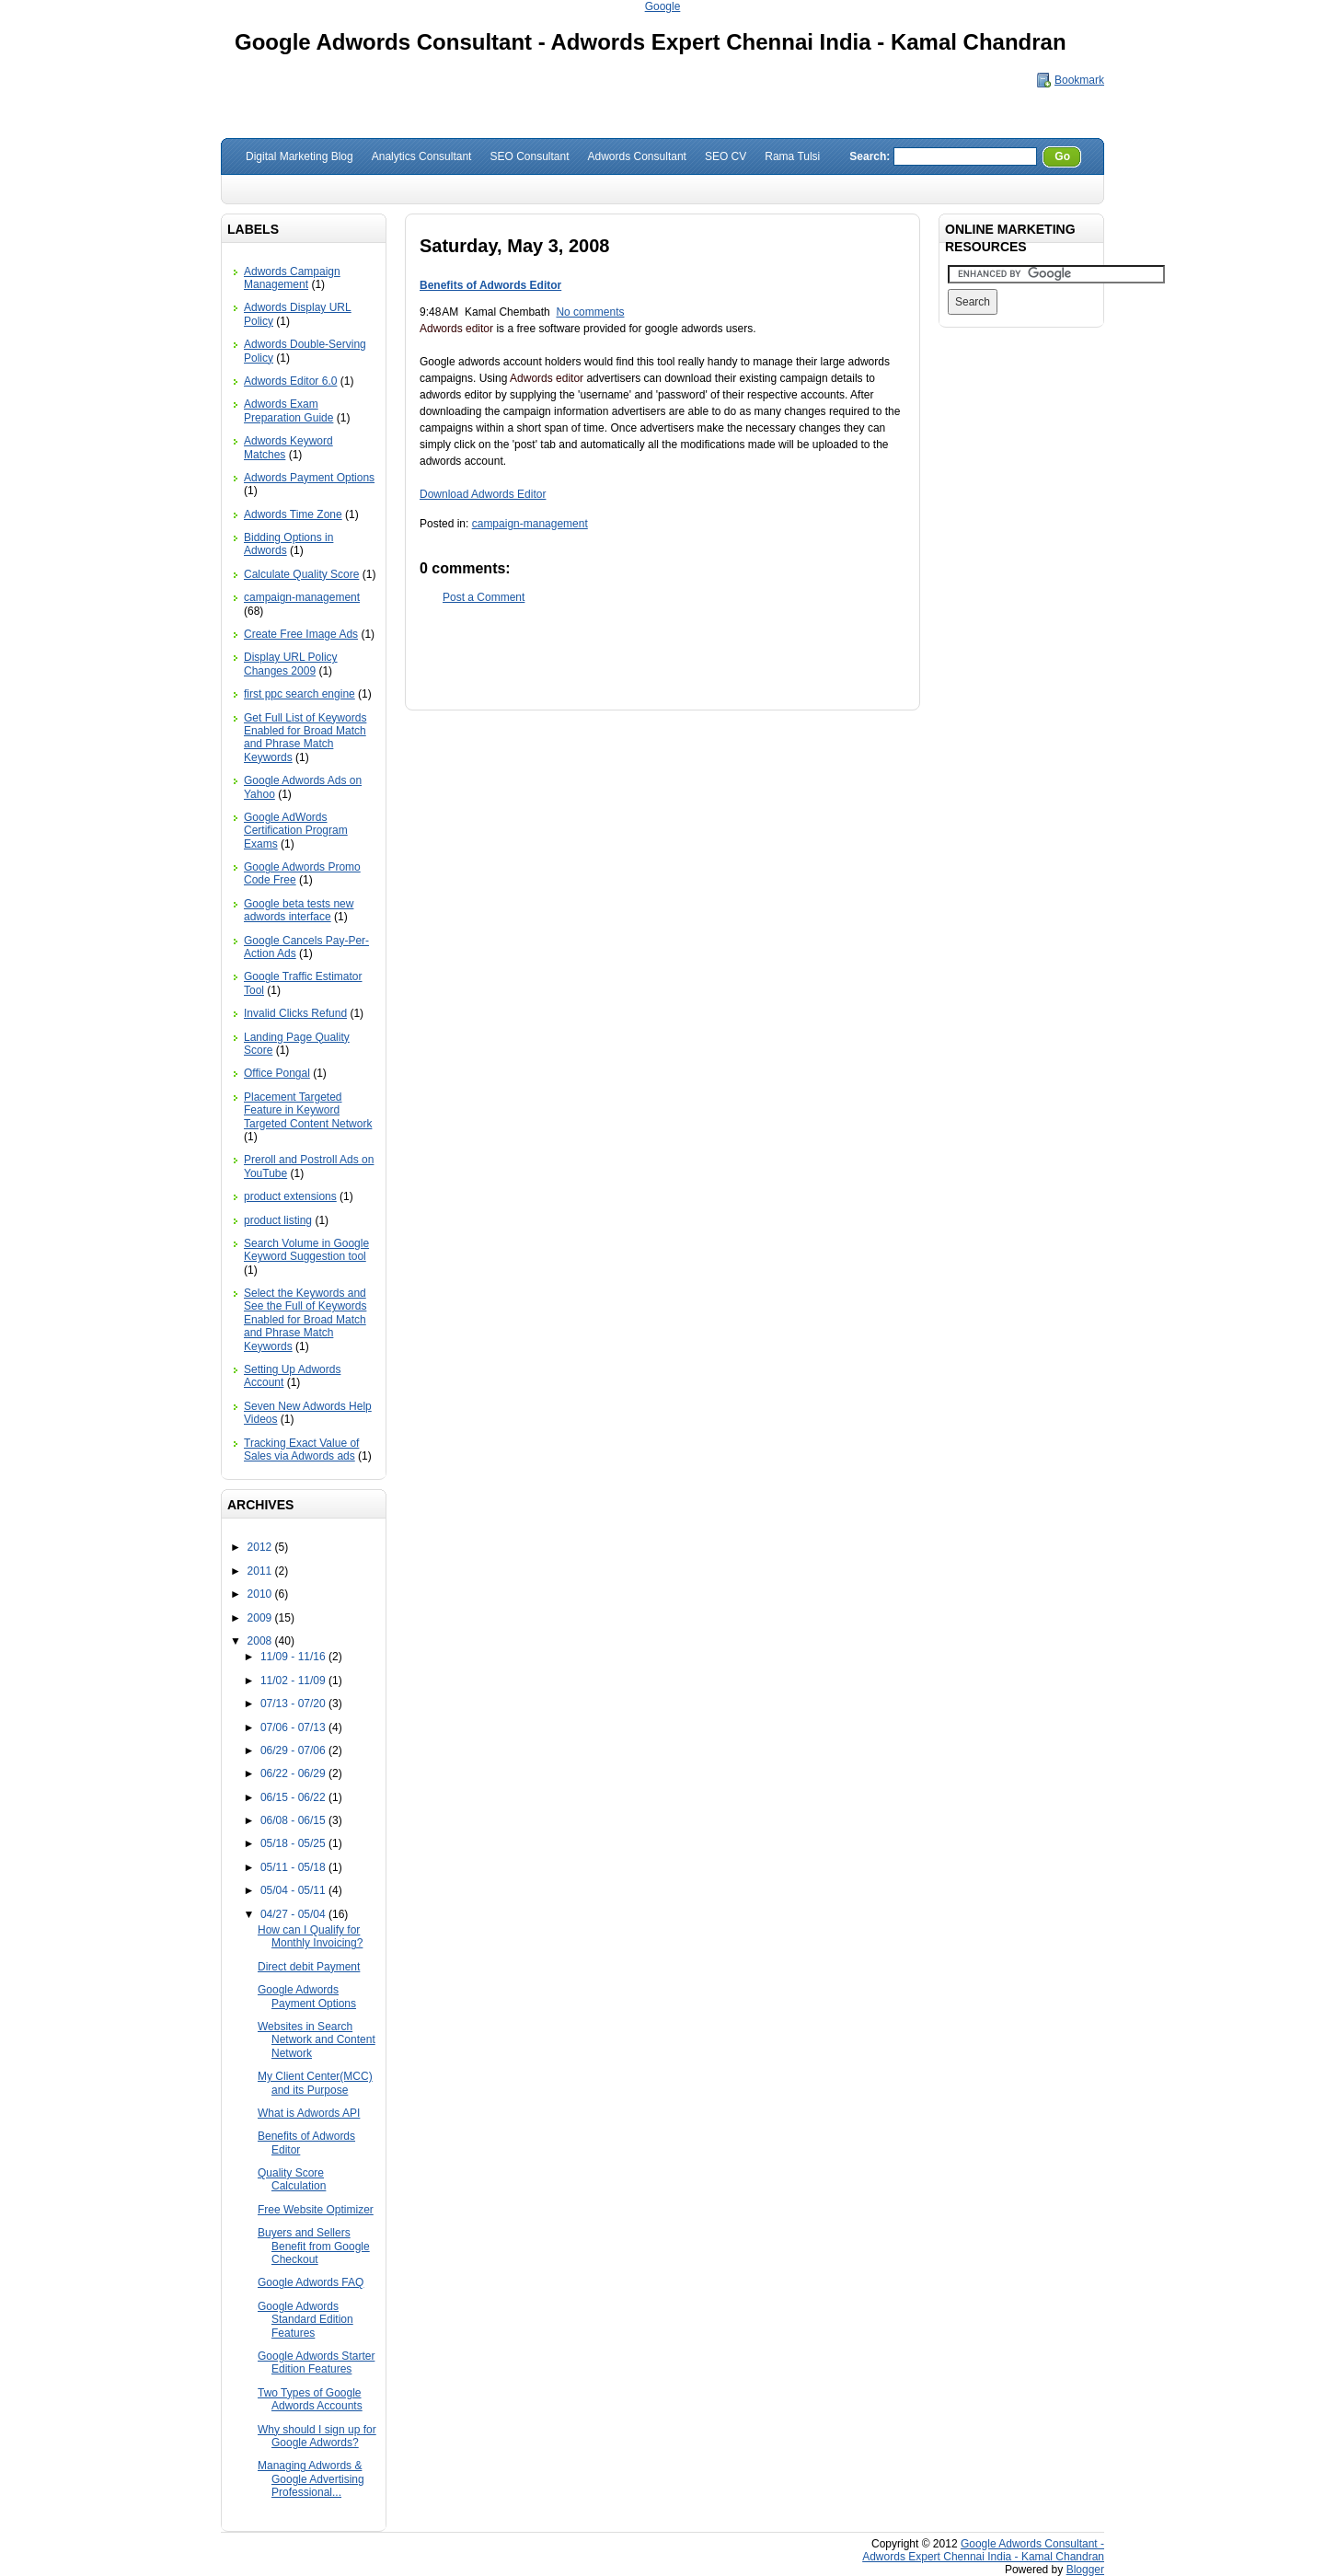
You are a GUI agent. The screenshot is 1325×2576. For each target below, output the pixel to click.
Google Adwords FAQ (310, 2282)
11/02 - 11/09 (294, 1680)
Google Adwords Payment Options (307, 1996)
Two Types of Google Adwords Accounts (310, 2399)
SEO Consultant (529, 156)
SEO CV (725, 156)
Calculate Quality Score (301, 574)
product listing (278, 1220)
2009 (261, 1617)
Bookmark (1079, 80)
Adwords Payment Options (309, 477)
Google (663, 6)
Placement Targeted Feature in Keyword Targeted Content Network (308, 1110)
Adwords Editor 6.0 (290, 381)
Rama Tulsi (792, 156)
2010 (261, 1594)
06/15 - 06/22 (294, 1797)
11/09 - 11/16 (294, 1656)
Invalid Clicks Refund (295, 1013)
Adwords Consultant (637, 156)
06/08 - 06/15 (294, 1820)
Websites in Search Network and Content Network (316, 2040)
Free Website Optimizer (316, 2209)
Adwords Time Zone (293, 514)
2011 (261, 1571)
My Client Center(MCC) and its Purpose (315, 2083)
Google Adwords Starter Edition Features (316, 2362)
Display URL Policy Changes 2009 (291, 663)
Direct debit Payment (309, 1966)
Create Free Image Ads (301, 634)
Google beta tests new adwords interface (298, 910)
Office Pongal (277, 1073)
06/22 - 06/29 (294, 1773)
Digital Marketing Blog (299, 156)
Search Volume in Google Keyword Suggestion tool (306, 1250)
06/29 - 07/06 (294, 1750)
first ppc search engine (299, 693)
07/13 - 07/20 (294, 1703)
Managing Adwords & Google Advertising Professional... (311, 2479)
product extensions (290, 1196)
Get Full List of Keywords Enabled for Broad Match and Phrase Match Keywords (305, 737)
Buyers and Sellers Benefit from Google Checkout (314, 2246)
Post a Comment (483, 597)
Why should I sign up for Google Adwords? (317, 2436)
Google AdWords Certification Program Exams (296, 830)
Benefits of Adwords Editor (490, 285)
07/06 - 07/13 (294, 1727)
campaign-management (302, 597)
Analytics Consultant (422, 156)
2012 (261, 1547)
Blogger (1085, 2569)
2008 (261, 1641)
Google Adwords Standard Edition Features (305, 2319)
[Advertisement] (662, 655)
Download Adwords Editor (483, 494)
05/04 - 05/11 (294, 1890)
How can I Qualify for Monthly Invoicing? (310, 1936)
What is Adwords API (309, 2113)
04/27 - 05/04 (294, 1914)
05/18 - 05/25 (294, 1843)
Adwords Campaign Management (292, 278)
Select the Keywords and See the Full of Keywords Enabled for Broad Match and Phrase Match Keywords (305, 1320)
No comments (590, 312)
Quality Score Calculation (292, 2179)
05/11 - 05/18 (294, 1867)
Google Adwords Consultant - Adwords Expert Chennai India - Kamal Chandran (650, 41)
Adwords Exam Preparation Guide (288, 410)
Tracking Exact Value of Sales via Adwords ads (301, 1449)
